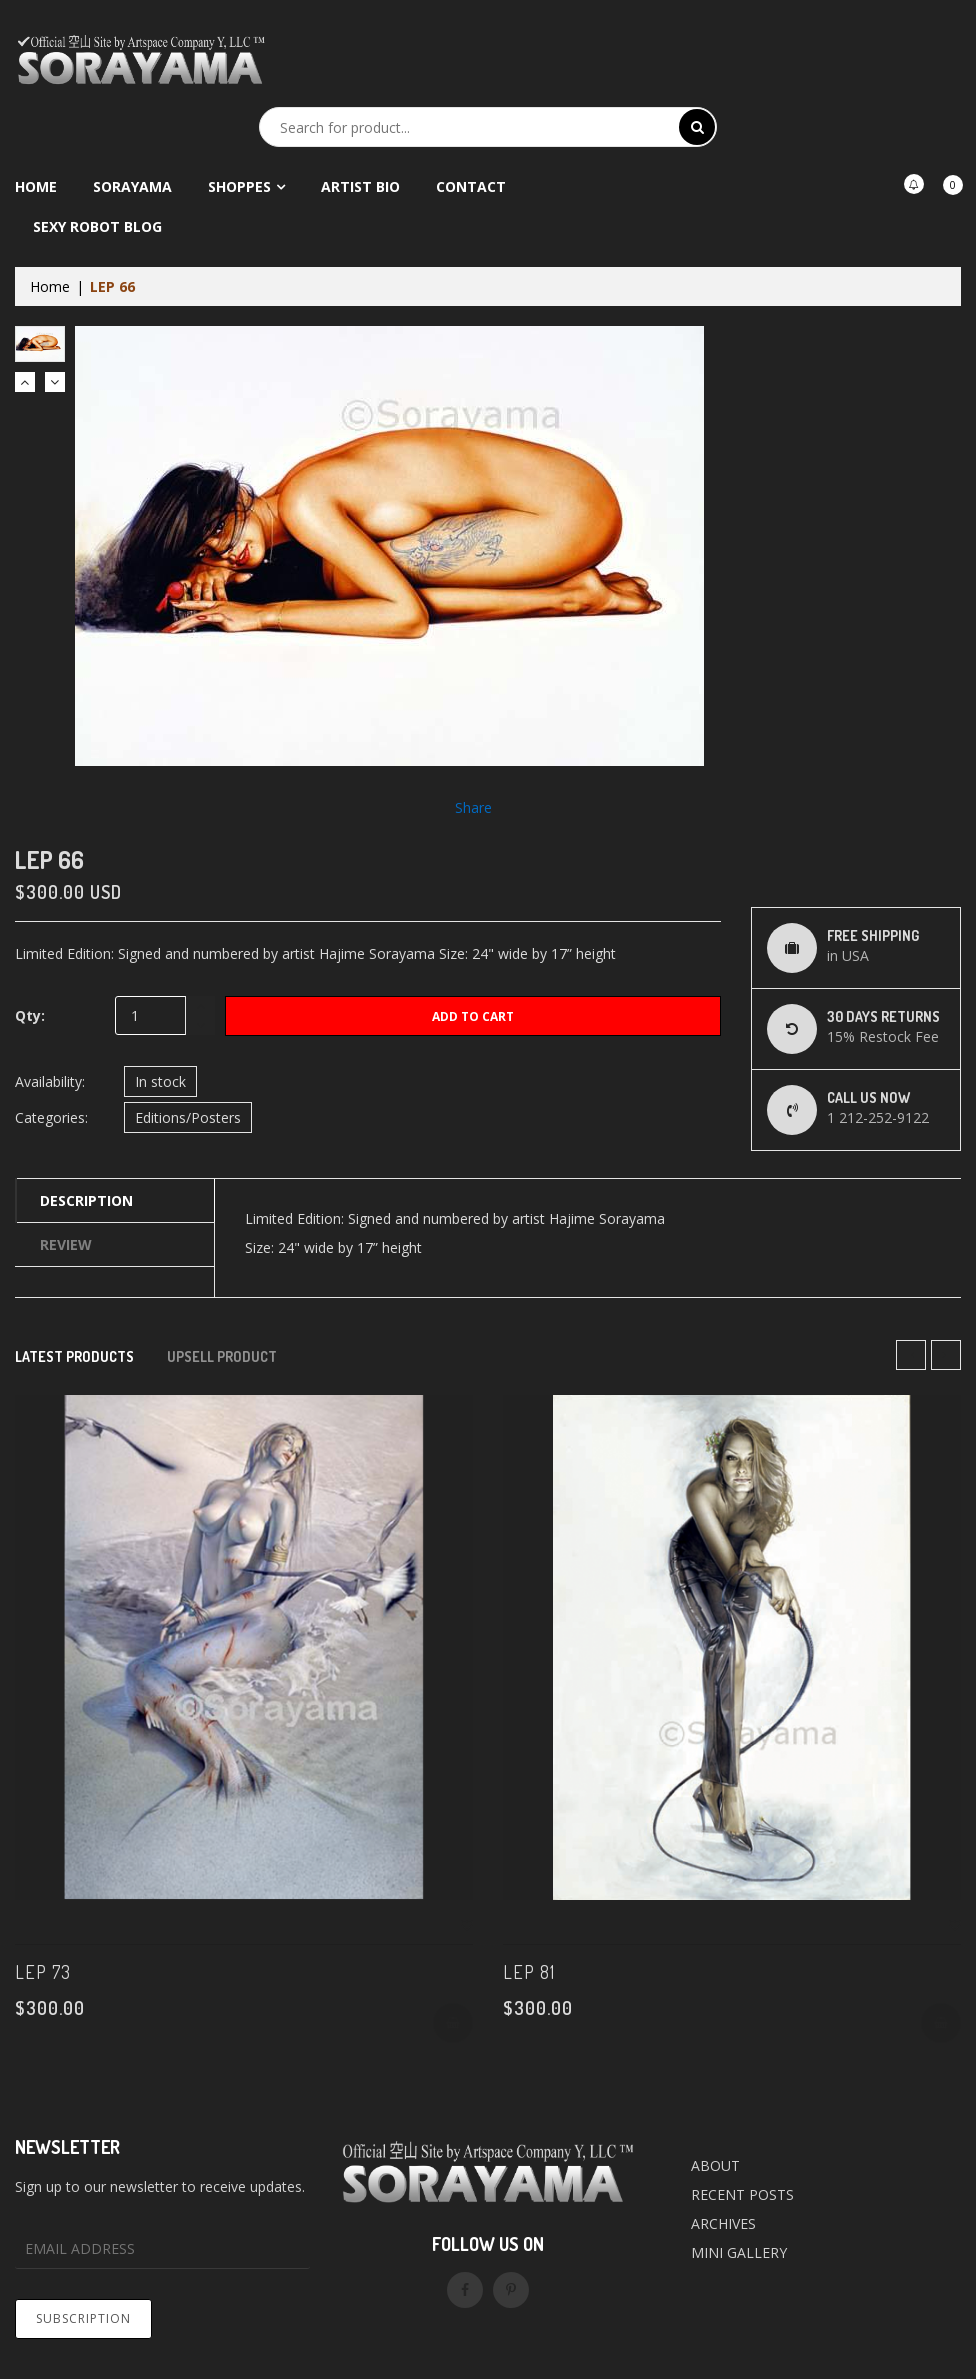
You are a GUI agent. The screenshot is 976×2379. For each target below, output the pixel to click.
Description (86, 1200)
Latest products (74, 1356)
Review (66, 1244)
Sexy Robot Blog (97, 226)
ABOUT (715, 2165)
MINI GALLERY (739, 2252)
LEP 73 (43, 1972)
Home (36, 186)
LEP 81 (529, 1972)
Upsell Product (222, 1356)
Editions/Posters (188, 1117)
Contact (471, 186)
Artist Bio (360, 186)
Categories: (51, 1117)
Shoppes (239, 186)
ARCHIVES (723, 2223)
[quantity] (165, 1015)
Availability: (50, 1081)
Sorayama (132, 186)
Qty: (30, 1015)
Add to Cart (473, 1016)
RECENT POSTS (742, 2194)
